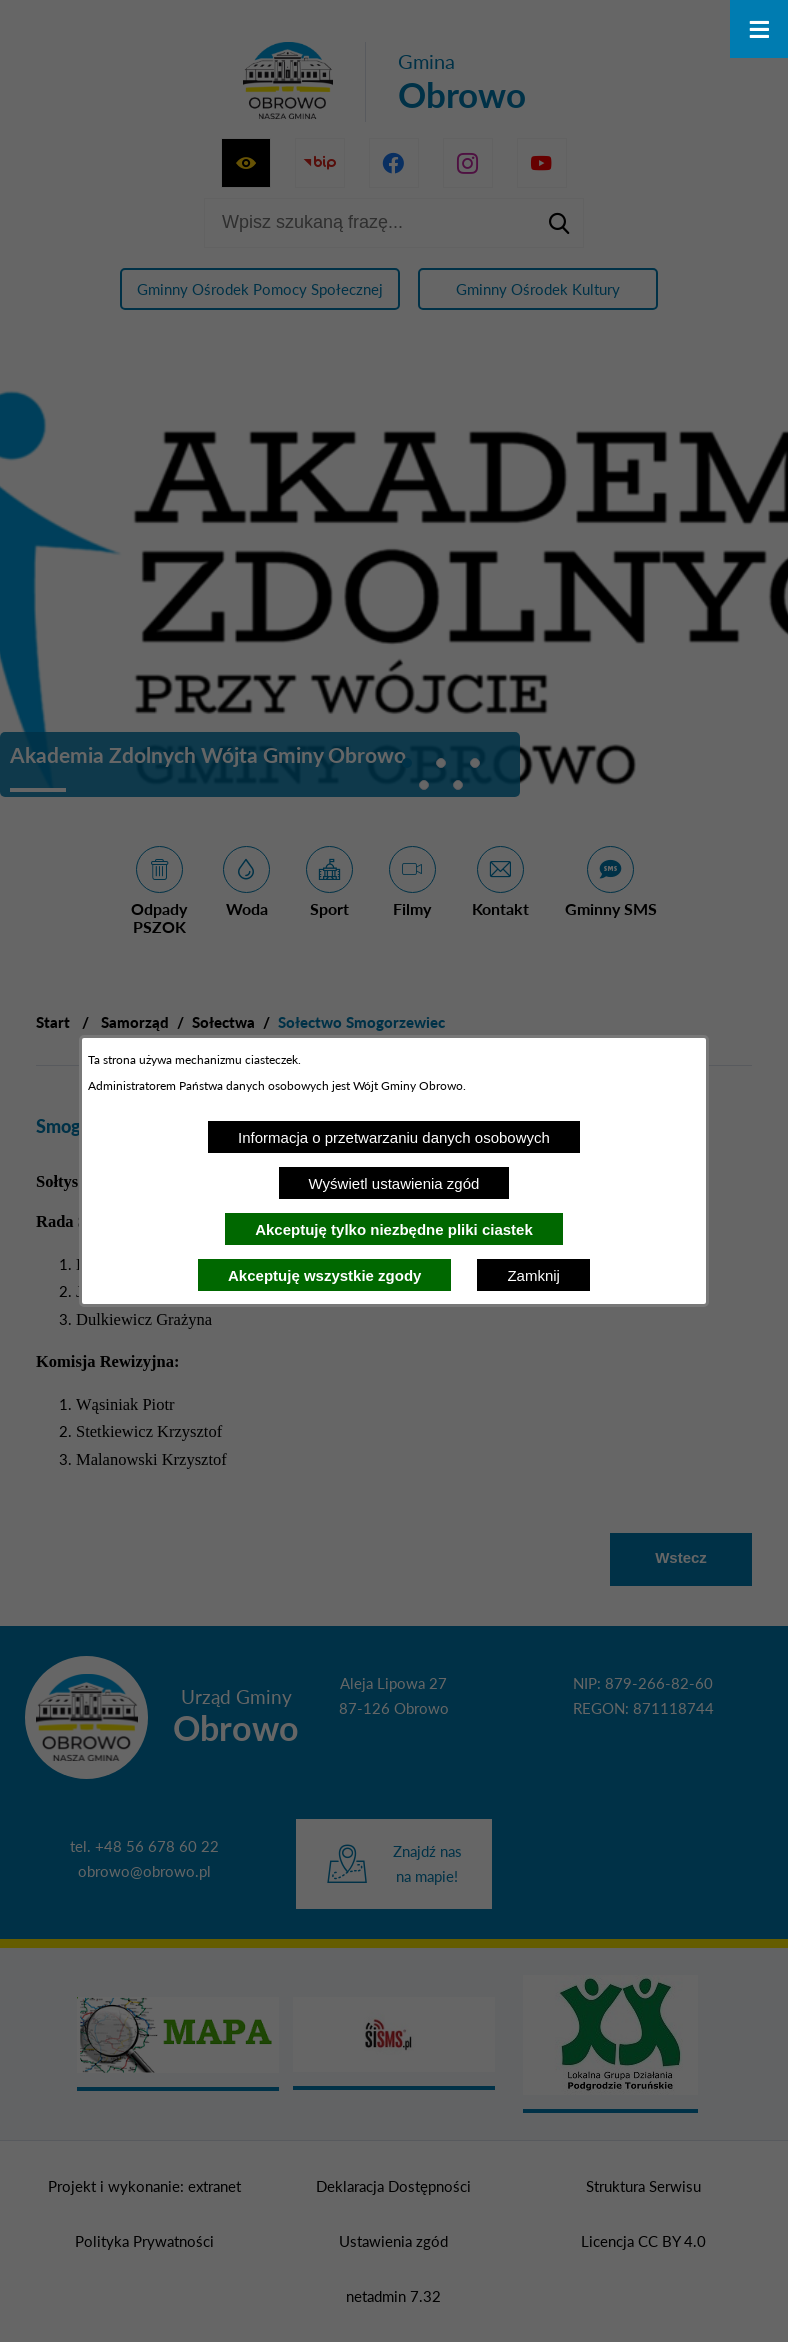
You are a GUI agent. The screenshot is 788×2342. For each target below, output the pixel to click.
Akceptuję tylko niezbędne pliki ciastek (394, 1229)
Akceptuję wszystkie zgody (324, 1275)
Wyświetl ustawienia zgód (394, 1183)
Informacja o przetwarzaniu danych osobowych (394, 1137)
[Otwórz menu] (759, 29)
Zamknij (533, 1275)
